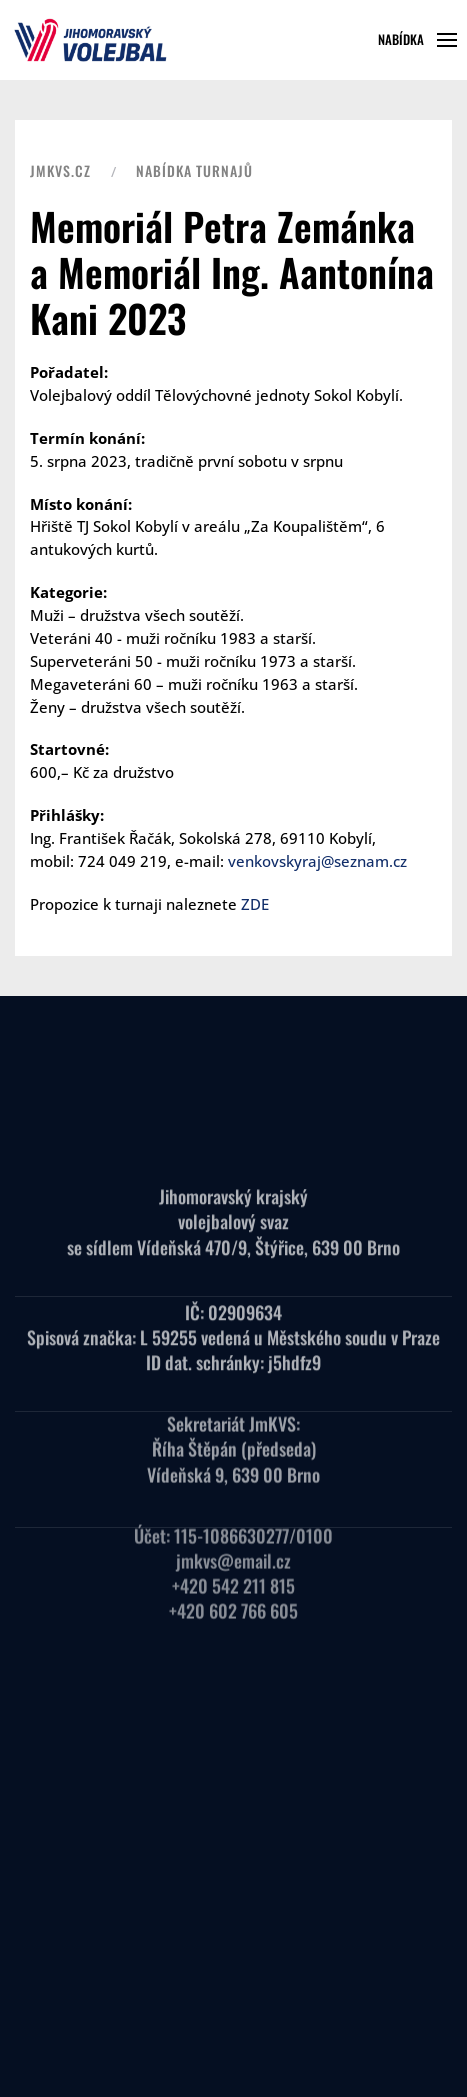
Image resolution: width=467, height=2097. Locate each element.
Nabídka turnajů (194, 170)
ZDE (255, 904)
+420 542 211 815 (233, 1565)
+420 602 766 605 (233, 1590)
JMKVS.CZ (60, 170)
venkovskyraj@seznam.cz (317, 861)
